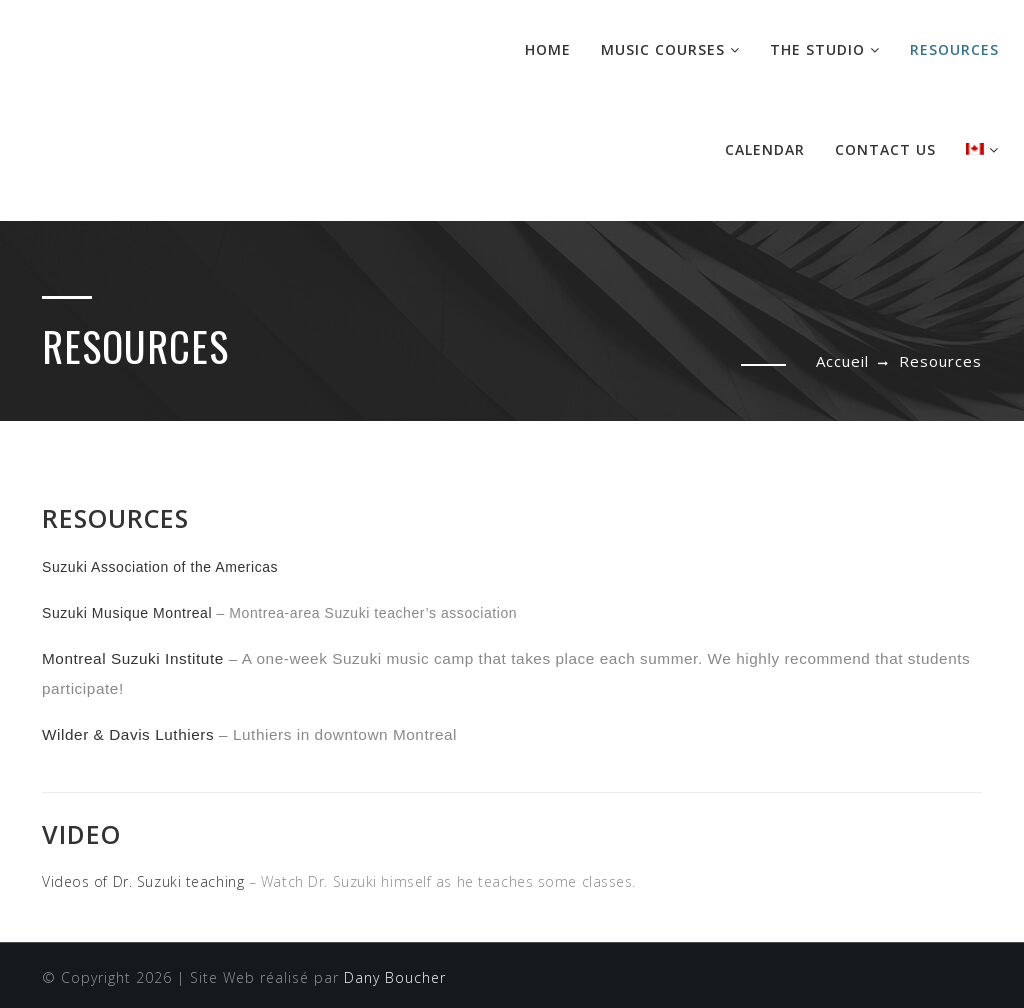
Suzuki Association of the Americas (160, 567)
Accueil (842, 361)
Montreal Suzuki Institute (133, 658)
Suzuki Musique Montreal (127, 613)
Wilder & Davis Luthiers (128, 734)
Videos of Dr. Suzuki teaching (143, 881)
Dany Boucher (395, 977)
